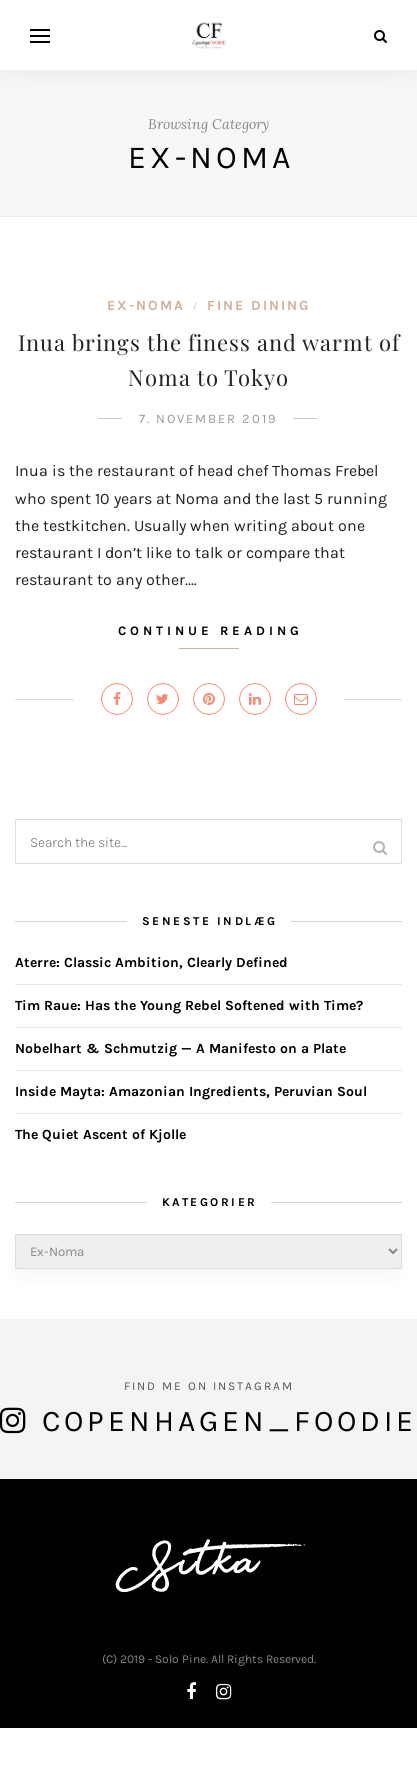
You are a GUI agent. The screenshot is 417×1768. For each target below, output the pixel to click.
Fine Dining (258, 305)
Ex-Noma (146, 305)
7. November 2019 (208, 418)
